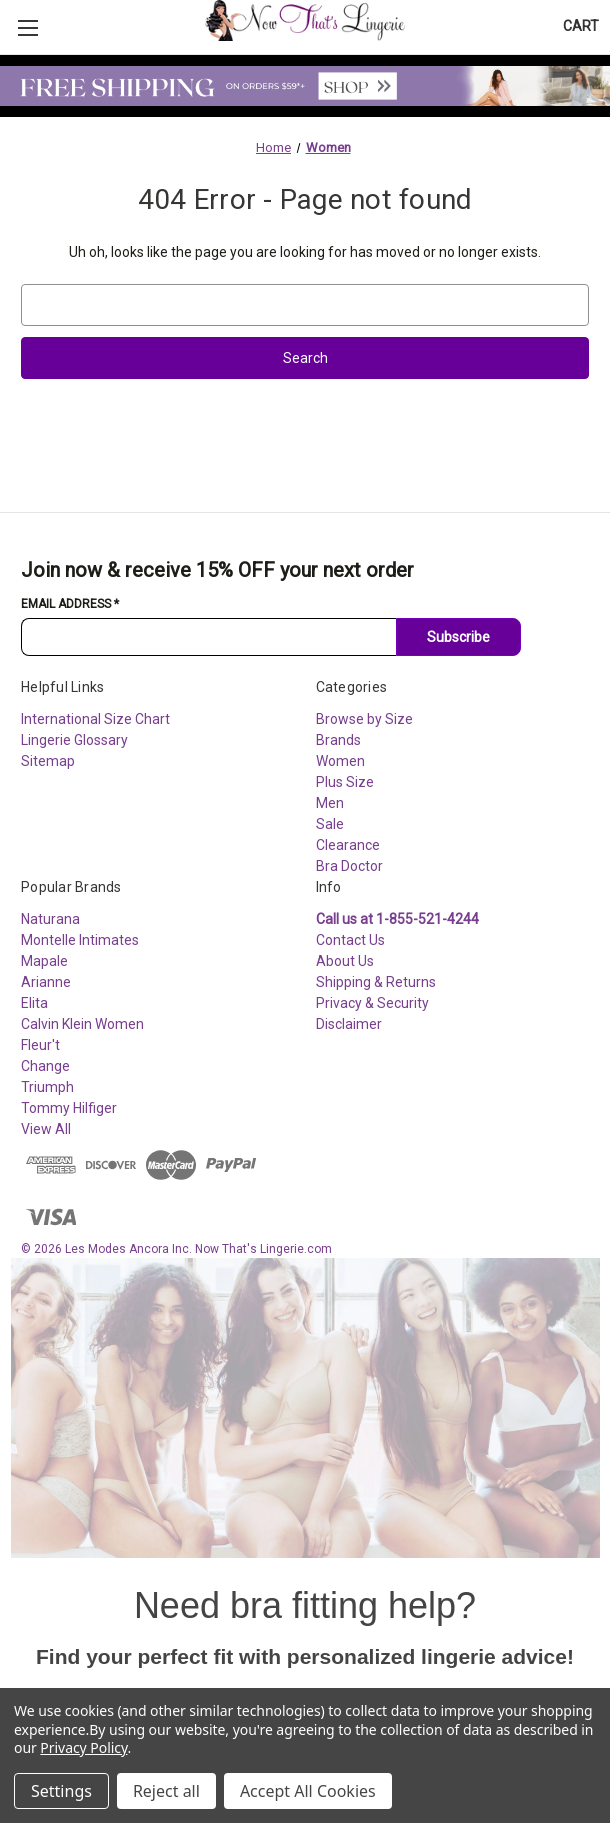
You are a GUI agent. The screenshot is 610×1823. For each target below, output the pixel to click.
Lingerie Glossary (74, 740)
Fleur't (40, 1045)
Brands (338, 740)
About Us (345, 961)
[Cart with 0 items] (581, 26)
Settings (61, 1791)
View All (46, 1129)
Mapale (44, 961)
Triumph (47, 1087)
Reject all (166, 1791)
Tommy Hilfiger (69, 1108)
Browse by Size (364, 719)
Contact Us (350, 940)
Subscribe (458, 637)
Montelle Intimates (80, 940)
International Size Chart (95, 719)
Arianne (46, 982)
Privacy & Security (372, 1003)
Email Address (70, 604)
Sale (330, 824)
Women (340, 761)
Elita (34, 1003)
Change (45, 1066)
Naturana (50, 919)
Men (330, 803)
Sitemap (48, 761)
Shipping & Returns (376, 982)
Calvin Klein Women (82, 1024)
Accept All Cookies (308, 1791)
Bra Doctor (349, 866)
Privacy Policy (83, 1747)
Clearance (348, 845)
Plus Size (345, 782)
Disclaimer (349, 1024)
